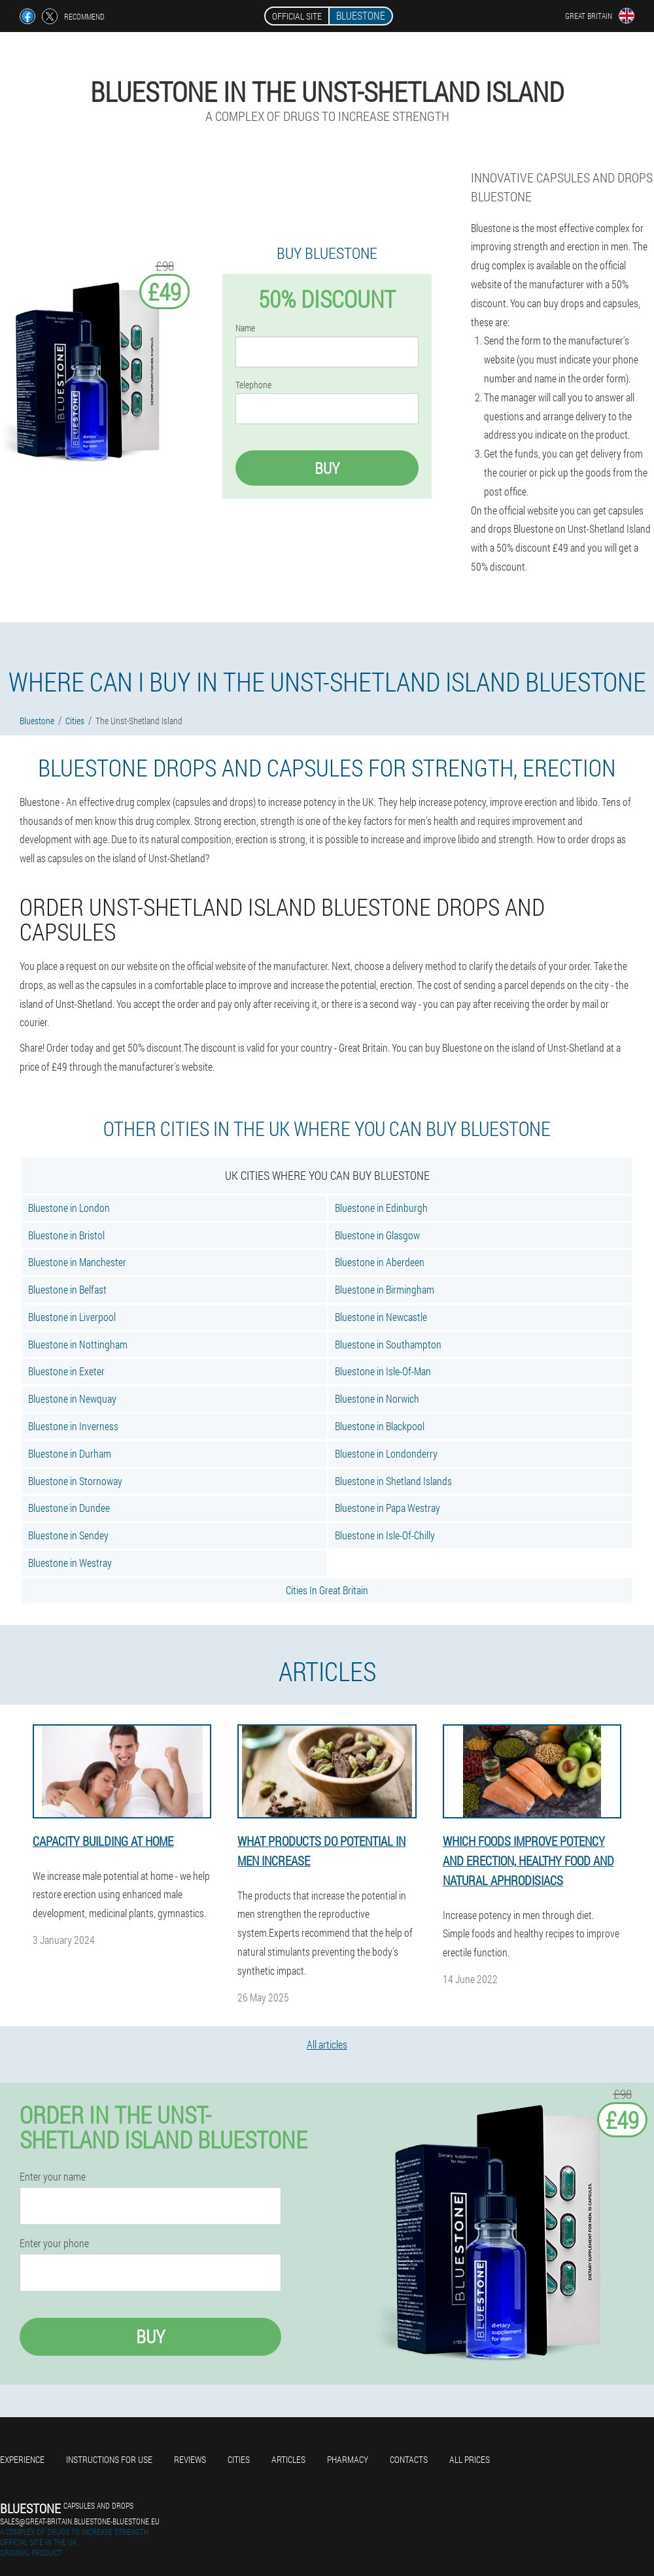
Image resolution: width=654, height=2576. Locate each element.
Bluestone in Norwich (377, 1398)
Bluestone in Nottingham (78, 1344)
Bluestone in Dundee (69, 1507)
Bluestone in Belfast (67, 1289)
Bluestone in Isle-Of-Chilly (385, 1535)
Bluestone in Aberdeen (379, 1262)
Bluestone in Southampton (388, 1344)
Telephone (253, 385)
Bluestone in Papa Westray (387, 1507)
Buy (327, 468)
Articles (288, 2459)
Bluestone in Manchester (77, 1262)
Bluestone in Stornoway (75, 1481)
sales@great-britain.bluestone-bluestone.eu (80, 2521)
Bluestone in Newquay (72, 1398)
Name (245, 328)
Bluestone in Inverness (73, 1426)
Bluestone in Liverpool (72, 1317)
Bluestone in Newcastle (381, 1317)
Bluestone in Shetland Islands (393, 1481)
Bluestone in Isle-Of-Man (383, 1371)
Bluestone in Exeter (66, 1371)
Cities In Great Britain (327, 1590)
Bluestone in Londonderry (386, 1453)
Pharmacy (347, 2459)
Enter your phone (54, 2243)
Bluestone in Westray (70, 1562)
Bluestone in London (69, 1207)
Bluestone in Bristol (66, 1235)
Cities (239, 2459)
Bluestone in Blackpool (379, 1426)
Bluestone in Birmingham (384, 1289)
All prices (469, 2459)
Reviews (190, 2459)
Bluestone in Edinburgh (381, 1207)
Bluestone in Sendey (68, 1535)
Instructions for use (109, 2459)
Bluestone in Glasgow (377, 1235)
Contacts (409, 2459)
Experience (22, 2459)
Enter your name (53, 2176)
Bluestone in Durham (69, 1453)
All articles (327, 2044)
